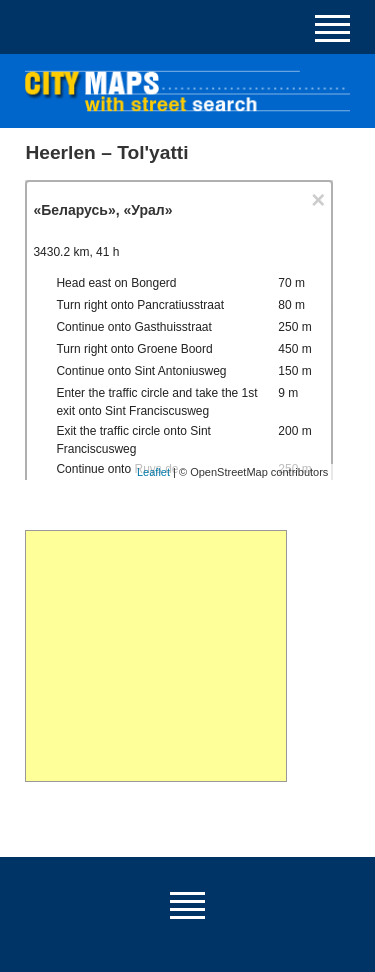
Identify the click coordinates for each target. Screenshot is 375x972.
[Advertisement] (155, 656)
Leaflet (153, 472)
